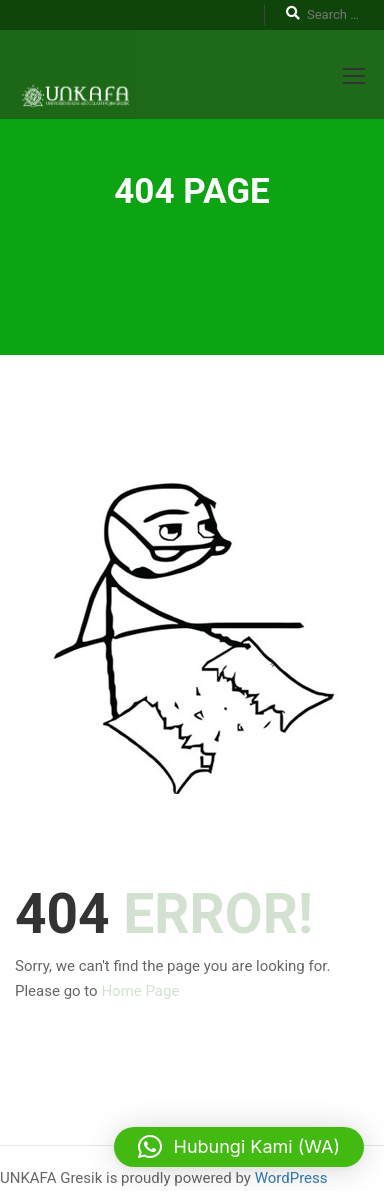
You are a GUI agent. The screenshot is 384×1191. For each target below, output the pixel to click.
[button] (239, 1147)
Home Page (140, 991)
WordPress (291, 1178)
